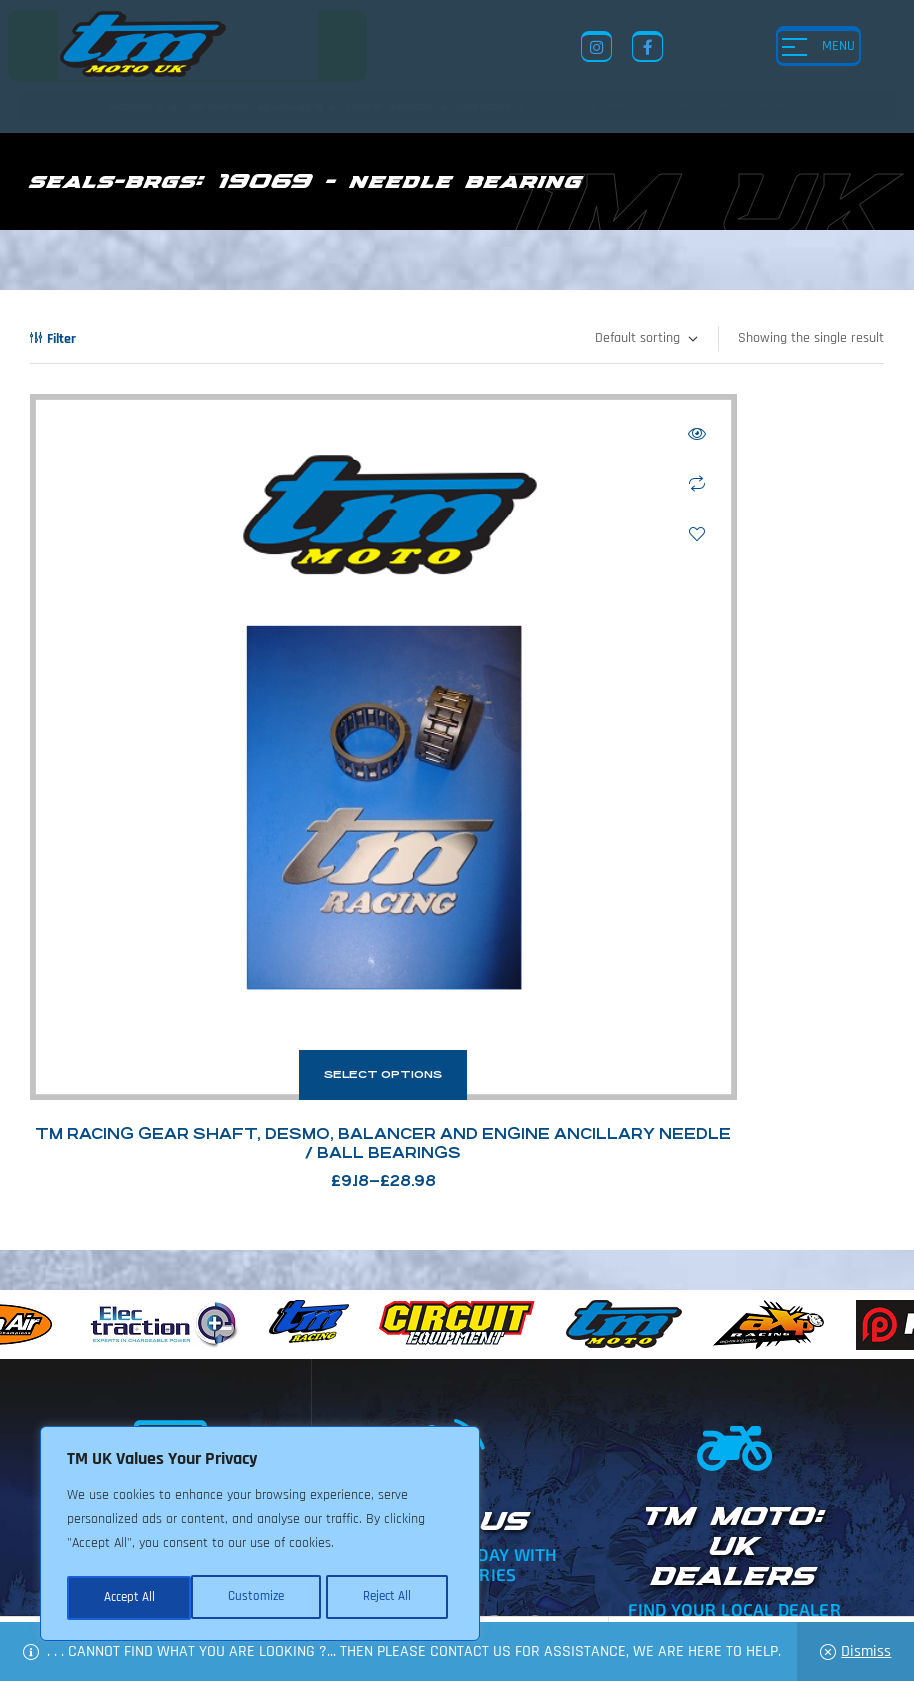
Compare (402, 484)
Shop (559, 1508)
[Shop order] (645, 339)
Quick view (402, 434)
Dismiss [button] (866, 1651)
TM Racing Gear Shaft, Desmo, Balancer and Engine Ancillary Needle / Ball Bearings (236, 858)
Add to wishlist (402, 534)
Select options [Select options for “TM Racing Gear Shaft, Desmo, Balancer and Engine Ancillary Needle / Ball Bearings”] (236, 780)
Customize (130, 1598)
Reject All (261, 1598)
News (508, 1508)
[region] (260, 1536)
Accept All (391, 1598)
